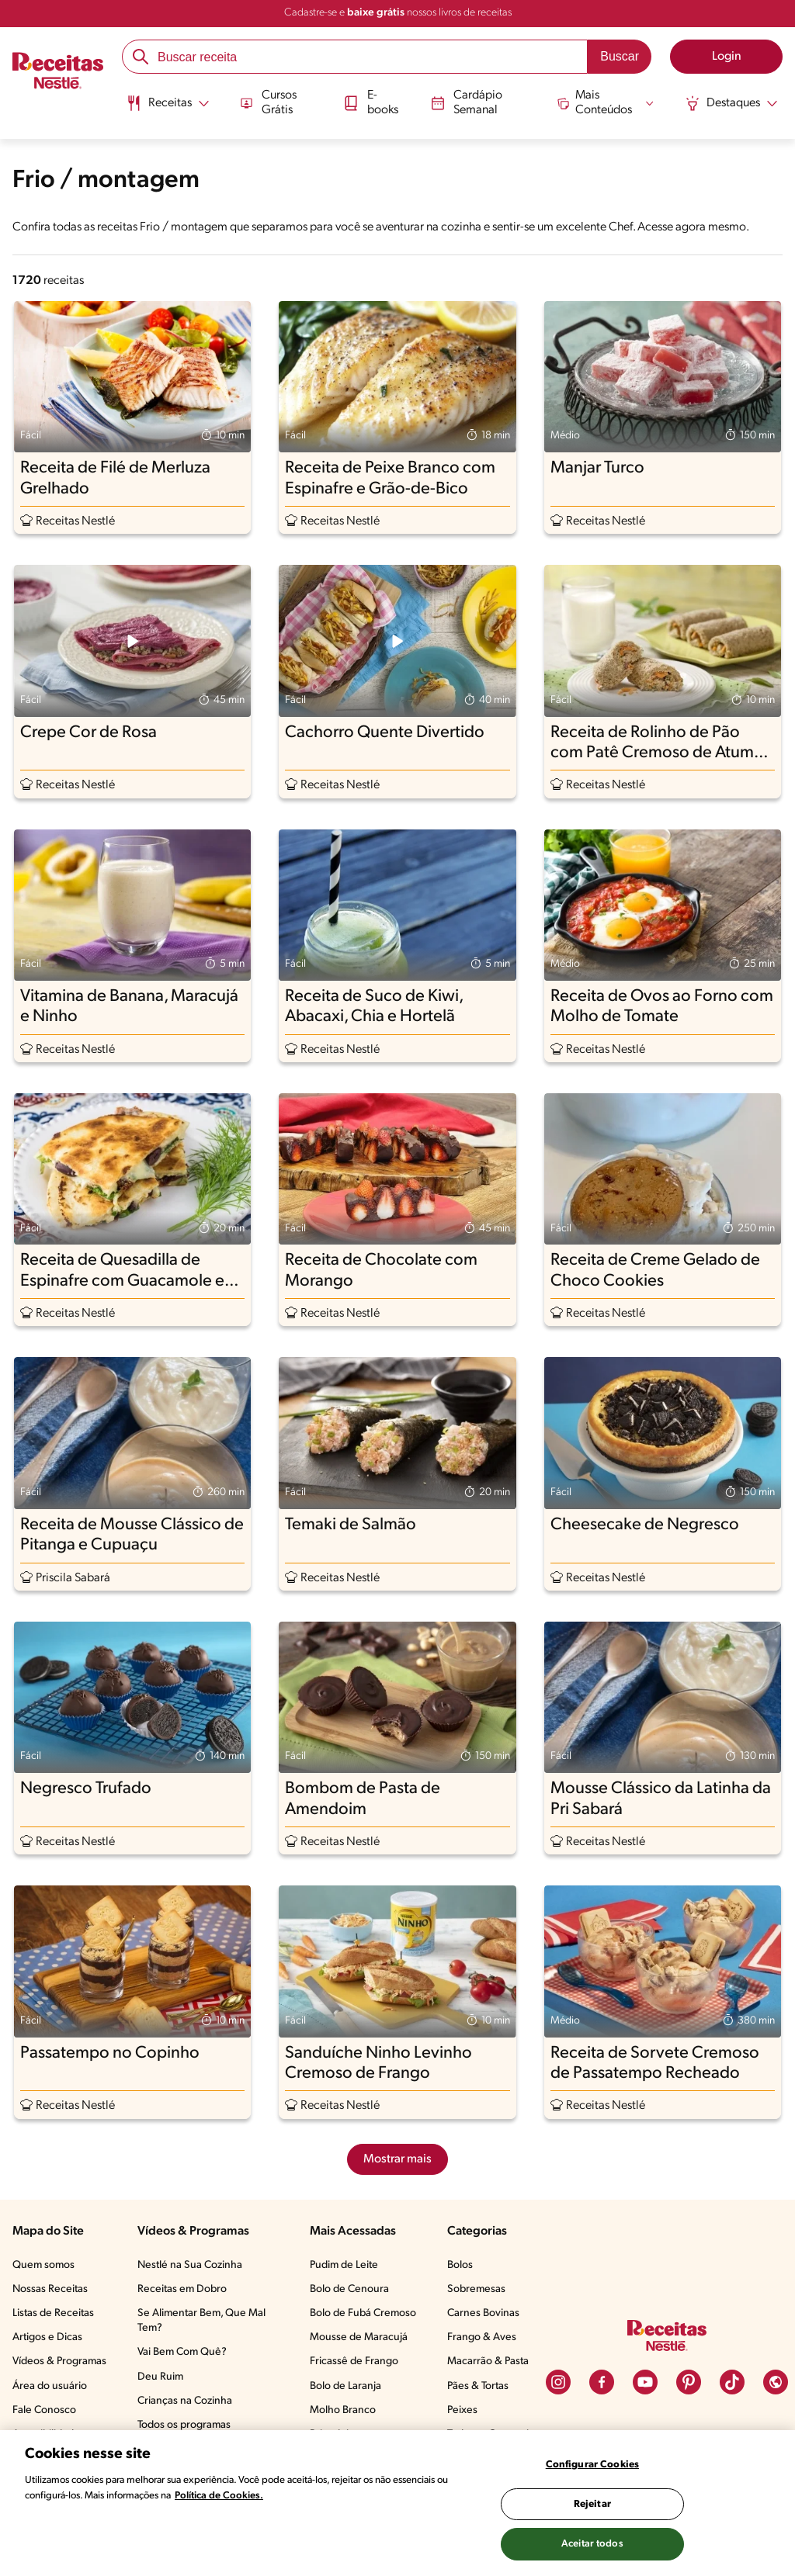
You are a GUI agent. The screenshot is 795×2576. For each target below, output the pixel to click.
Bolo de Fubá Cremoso (363, 2313)
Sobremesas (476, 2289)
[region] (397, 2503)
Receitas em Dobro (182, 2289)
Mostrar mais (397, 2159)
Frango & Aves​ (481, 2337)
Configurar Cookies (592, 2465)
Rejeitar (592, 2504)
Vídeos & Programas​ (59, 2361)
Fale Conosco (44, 2410)
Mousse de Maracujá (359, 2337)
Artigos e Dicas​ (47, 2337)
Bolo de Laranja (345, 2386)
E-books (370, 102)
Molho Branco (343, 2410)
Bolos (460, 2265)
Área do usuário (49, 2386)
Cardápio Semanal (466, 102)
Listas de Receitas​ (53, 2313)
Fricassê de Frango (354, 2361)
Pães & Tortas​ (478, 2386)
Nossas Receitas (50, 2289)
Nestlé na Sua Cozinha (189, 2265)
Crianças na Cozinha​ (184, 2401)
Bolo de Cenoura (349, 2289)
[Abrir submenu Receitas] (166, 103)
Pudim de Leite (344, 2265)
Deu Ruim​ (160, 2377)
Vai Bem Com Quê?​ (182, 2352)
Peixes (462, 2410)
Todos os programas (184, 2425)
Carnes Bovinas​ (483, 2313)
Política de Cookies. (219, 2496)
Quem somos (43, 2265)
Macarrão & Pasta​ (488, 2361)
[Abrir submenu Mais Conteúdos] (606, 102)
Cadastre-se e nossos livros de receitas (398, 13)
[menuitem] (166, 108)
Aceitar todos (592, 2544)
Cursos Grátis (267, 102)
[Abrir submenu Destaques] (732, 103)
